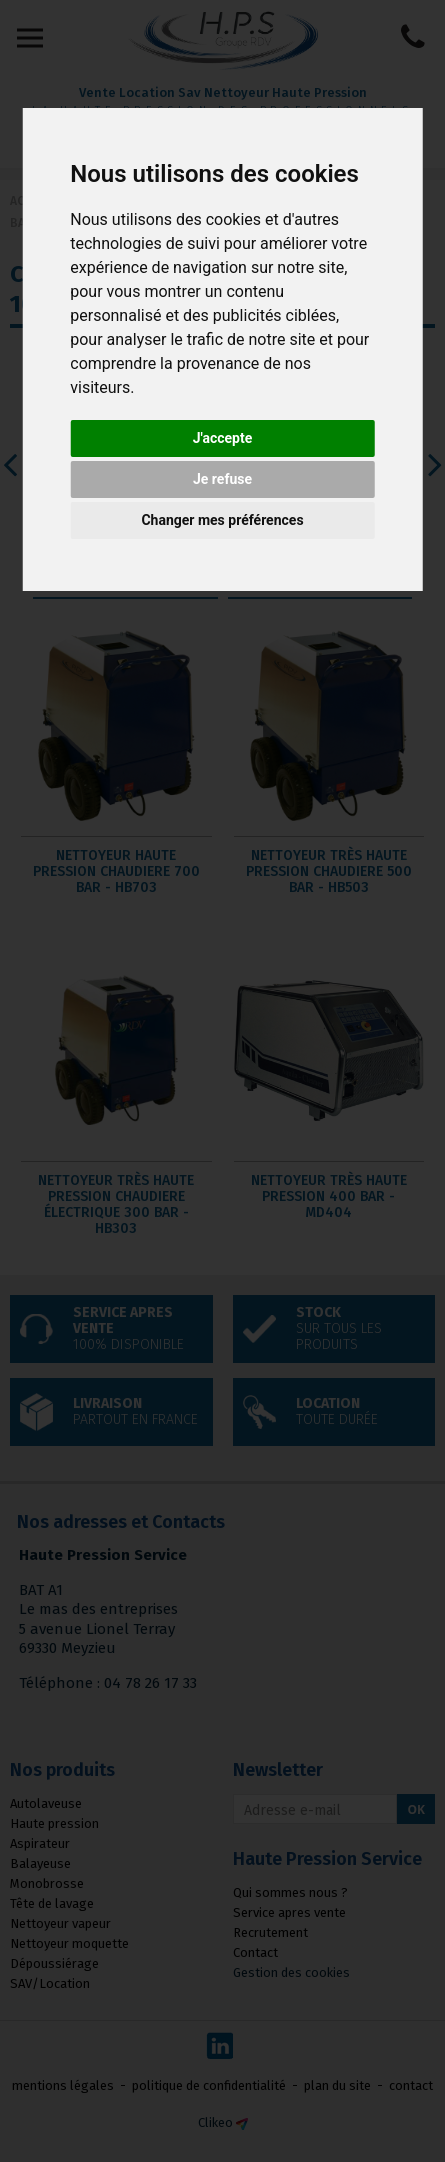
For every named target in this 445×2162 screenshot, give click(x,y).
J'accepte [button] (223, 438)
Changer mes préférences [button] (222, 520)
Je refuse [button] (222, 479)
